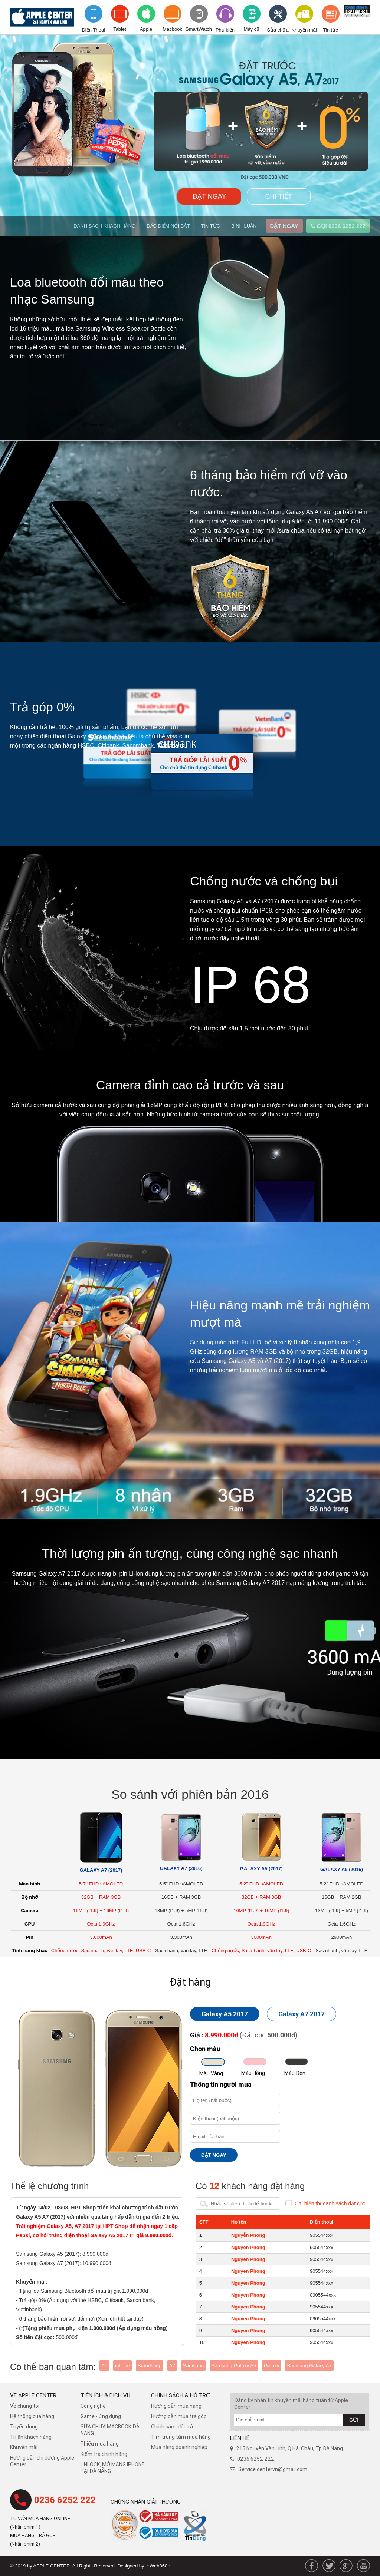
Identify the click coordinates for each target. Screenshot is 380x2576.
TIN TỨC (210, 226)
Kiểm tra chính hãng (104, 2454)
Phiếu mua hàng (100, 2443)
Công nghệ (93, 2406)
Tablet (119, 29)
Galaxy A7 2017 (301, 2014)
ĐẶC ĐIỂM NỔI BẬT (168, 226)
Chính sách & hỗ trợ (180, 2395)
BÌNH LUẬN (244, 226)
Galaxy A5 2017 (225, 2014)
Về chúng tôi (24, 2406)
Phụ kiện (225, 30)
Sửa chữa (277, 30)
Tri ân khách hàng (31, 2437)
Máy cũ (251, 29)
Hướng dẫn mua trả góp (179, 2416)
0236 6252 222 (65, 2500)
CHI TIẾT (278, 196)
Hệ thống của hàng (32, 2416)
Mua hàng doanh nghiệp (179, 2447)
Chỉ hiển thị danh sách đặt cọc (330, 2203)
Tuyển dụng (24, 2426)
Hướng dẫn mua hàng (176, 2406)
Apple (146, 29)
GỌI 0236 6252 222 (338, 226)
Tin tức (330, 30)
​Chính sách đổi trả (172, 2426)
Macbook (172, 29)
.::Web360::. (158, 2566)
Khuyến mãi (304, 30)
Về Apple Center (33, 2395)
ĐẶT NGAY (209, 196)
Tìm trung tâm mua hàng (181, 2437)
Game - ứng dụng (101, 2416)
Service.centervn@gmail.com (272, 2469)
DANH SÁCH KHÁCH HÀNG (104, 226)
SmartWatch (199, 29)
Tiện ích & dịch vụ (105, 2395)
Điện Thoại (93, 30)
